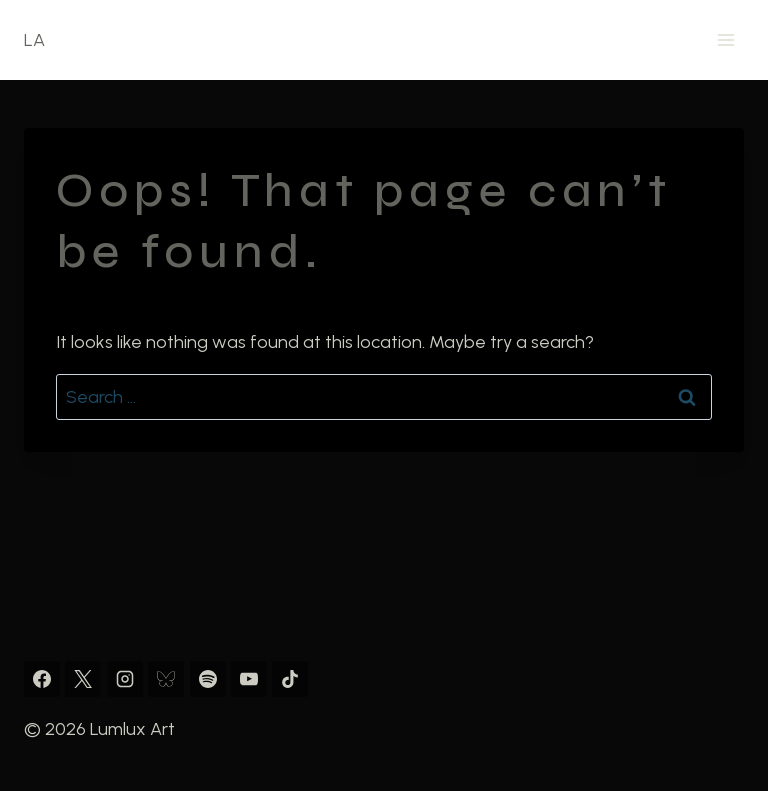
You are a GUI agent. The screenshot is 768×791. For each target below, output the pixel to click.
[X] (83, 679)
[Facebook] (42, 679)
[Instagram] (125, 679)
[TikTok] (290, 679)
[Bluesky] (166, 679)
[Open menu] (725, 39)
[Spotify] (208, 679)
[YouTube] (249, 679)
